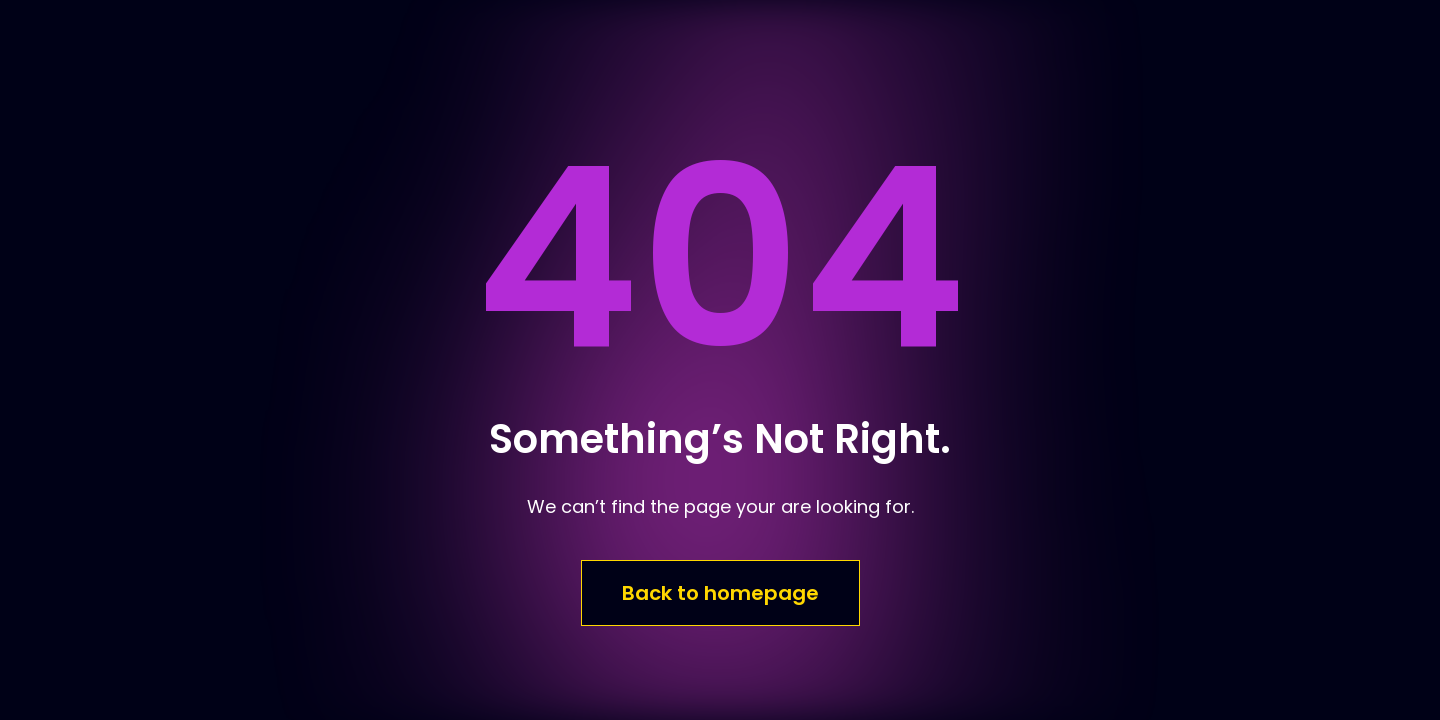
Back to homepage (720, 593)
